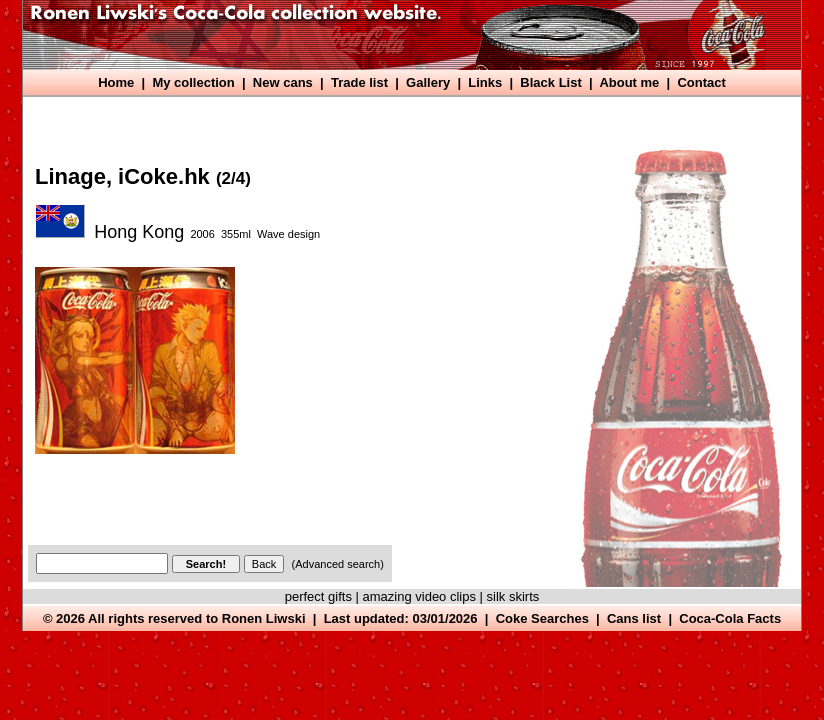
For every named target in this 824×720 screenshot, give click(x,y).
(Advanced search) (338, 564)
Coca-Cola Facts (730, 618)
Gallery (428, 82)
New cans (283, 82)
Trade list (359, 82)
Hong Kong (139, 232)
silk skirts (513, 596)
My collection (193, 82)
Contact (701, 82)
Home (116, 82)
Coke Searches (542, 618)
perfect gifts (318, 596)
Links (485, 82)
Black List (550, 82)
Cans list (634, 618)
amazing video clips (419, 596)
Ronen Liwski (264, 618)
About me (629, 82)
